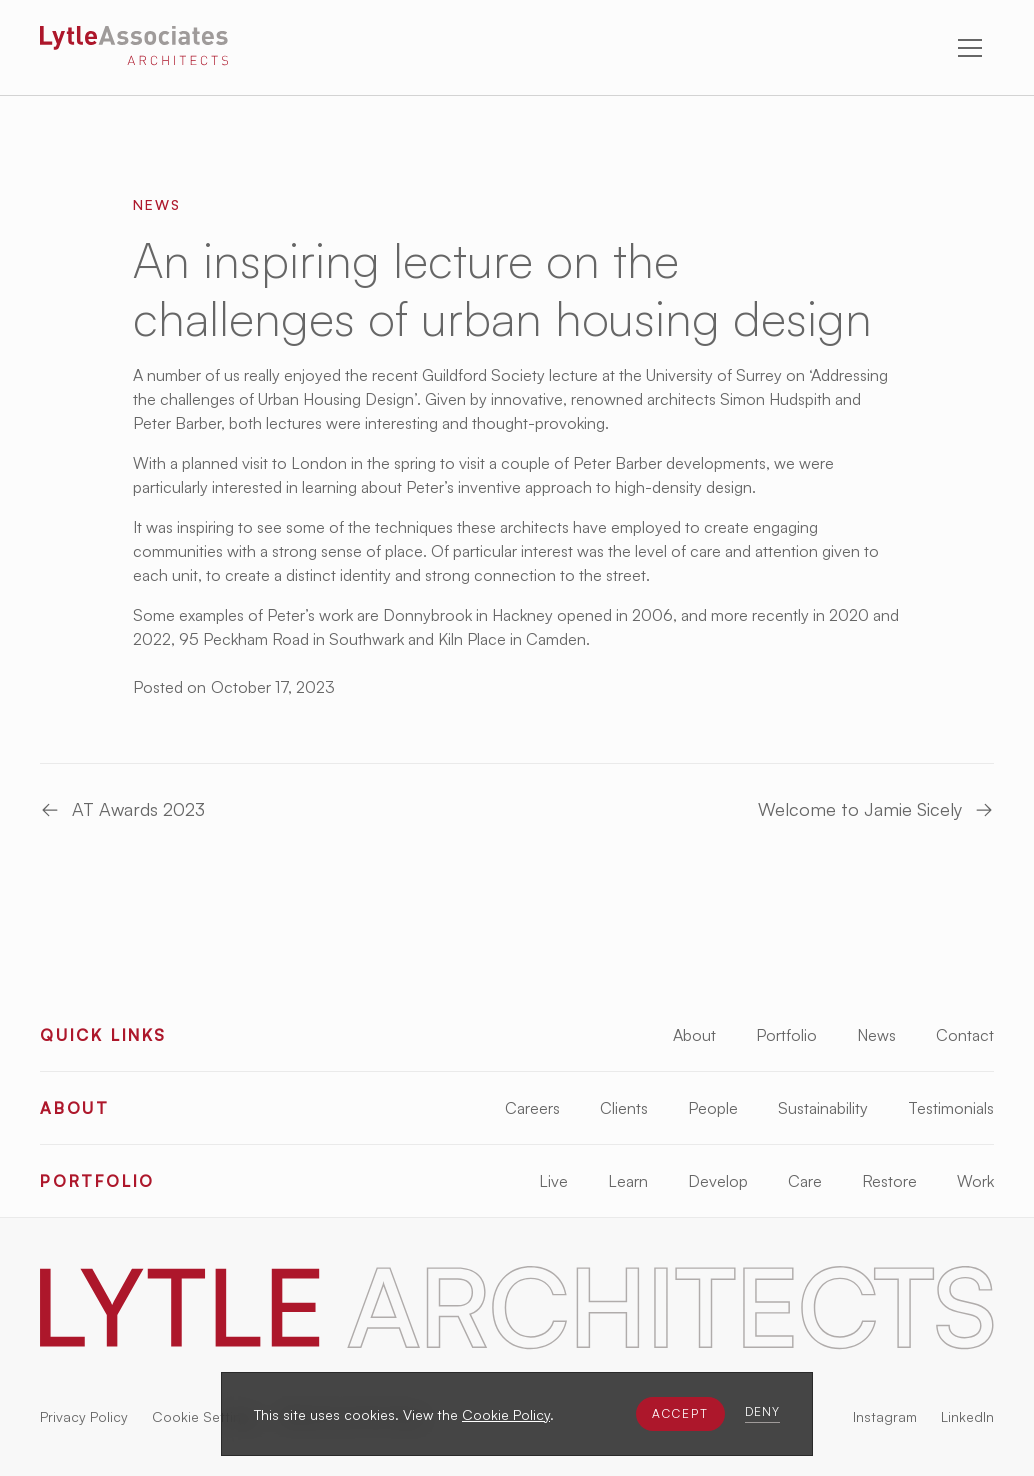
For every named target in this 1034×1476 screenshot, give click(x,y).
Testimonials (951, 1108)
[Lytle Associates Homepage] (134, 49)
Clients (624, 1108)
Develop (718, 1181)
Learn (628, 1181)
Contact (965, 1035)
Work (975, 1181)
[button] (680, 1414)
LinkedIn (967, 1416)
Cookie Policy (506, 1414)
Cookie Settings (204, 1416)
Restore (889, 1181)
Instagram (885, 1416)
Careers (532, 1108)
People (713, 1108)
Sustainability (823, 1108)
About (694, 1035)
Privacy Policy (84, 1416)
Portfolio (786, 1035)
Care (805, 1181)
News (876, 1035)
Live (553, 1181)
